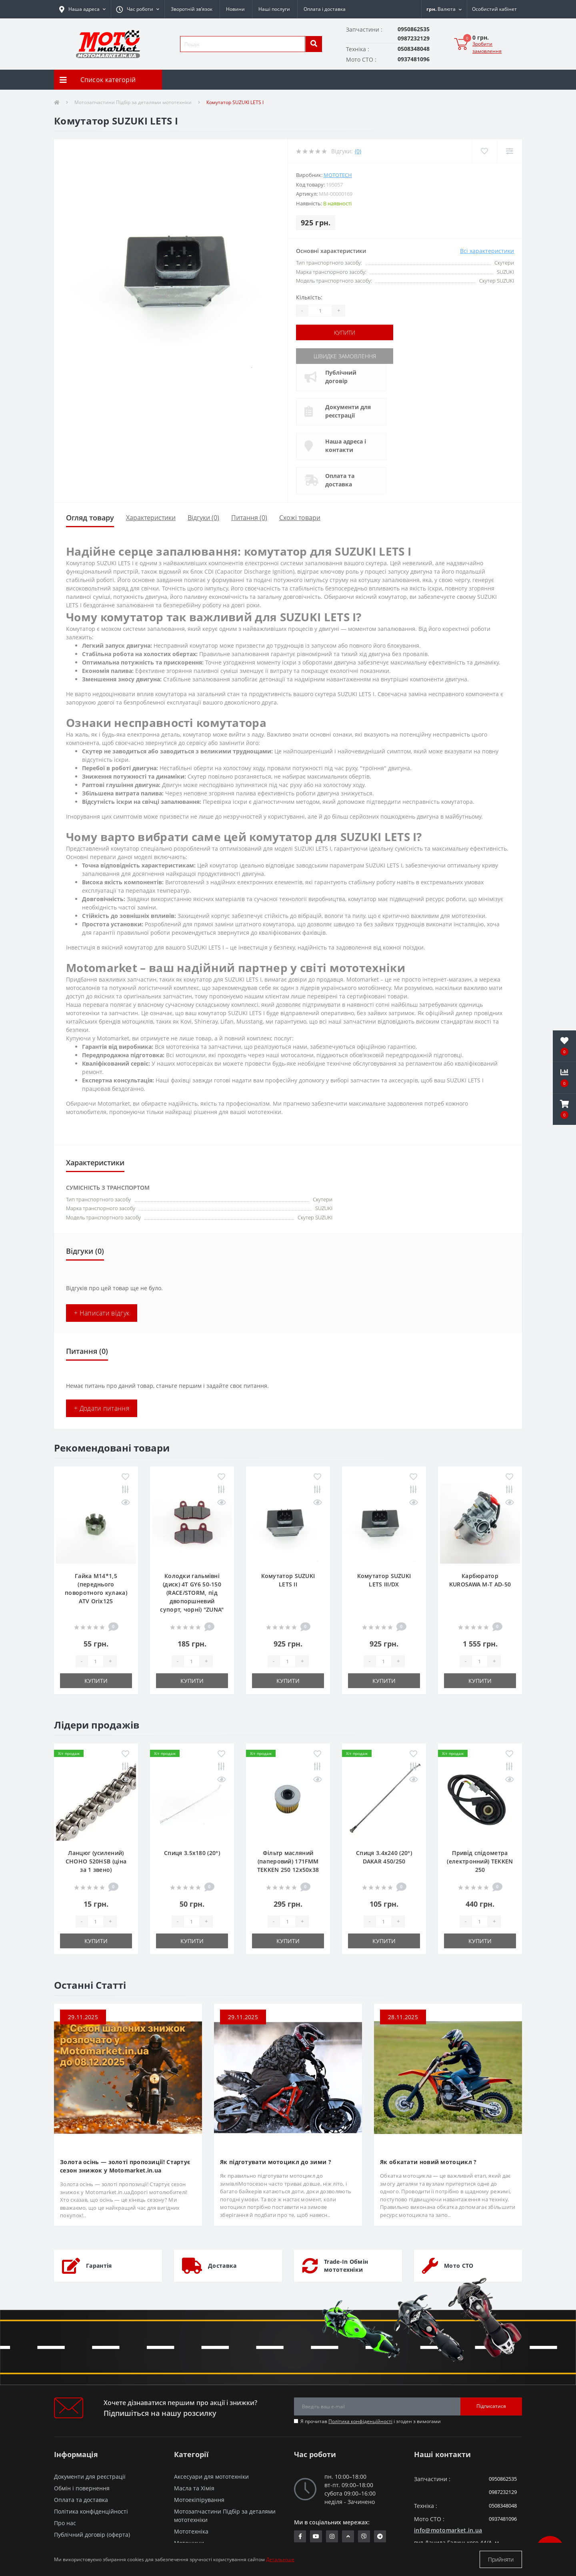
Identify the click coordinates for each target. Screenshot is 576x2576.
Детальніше (280, 2559)
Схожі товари (299, 517)
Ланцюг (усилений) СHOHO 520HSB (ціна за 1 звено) (96, 1861)
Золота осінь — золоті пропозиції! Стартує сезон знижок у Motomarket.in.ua (125, 2166)
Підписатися (491, 2406)
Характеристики (151, 517)
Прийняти (501, 2559)
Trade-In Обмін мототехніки (346, 2265)
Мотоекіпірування (199, 2500)
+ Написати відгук (101, 1313)
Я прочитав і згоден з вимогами (370, 2421)
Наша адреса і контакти (345, 446)
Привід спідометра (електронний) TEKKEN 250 (480, 1861)
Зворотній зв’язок (191, 9)
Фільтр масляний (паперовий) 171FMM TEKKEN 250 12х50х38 (288, 1861)
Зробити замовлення (487, 47)
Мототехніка (191, 2531)
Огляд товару (90, 517)
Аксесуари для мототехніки (211, 2476)
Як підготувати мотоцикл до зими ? (275, 2162)
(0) (358, 151)
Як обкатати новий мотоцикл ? (428, 2162)
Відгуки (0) (203, 517)
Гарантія (99, 2265)
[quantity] (96, 1661)
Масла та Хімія (194, 2488)
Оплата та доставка (339, 480)
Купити (344, 332)
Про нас (65, 2523)
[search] (313, 44)
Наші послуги (274, 9)
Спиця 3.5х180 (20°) (192, 1853)
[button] (137, 9)
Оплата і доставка (325, 9)
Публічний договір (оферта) (92, 2534)
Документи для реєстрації (348, 411)
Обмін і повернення (82, 2488)
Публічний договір (340, 377)
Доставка (222, 2265)
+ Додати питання (101, 1408)
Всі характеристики (487, 251)
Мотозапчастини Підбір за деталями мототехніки (133, 102)
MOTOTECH (338, 175)
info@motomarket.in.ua (448, 2530)
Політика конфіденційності (360, 2421)
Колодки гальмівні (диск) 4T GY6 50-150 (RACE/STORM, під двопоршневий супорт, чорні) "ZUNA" (192, 1592)
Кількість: (309, 297)
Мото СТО (458, 2265)
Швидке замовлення (345, 356)
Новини (235, 9)
